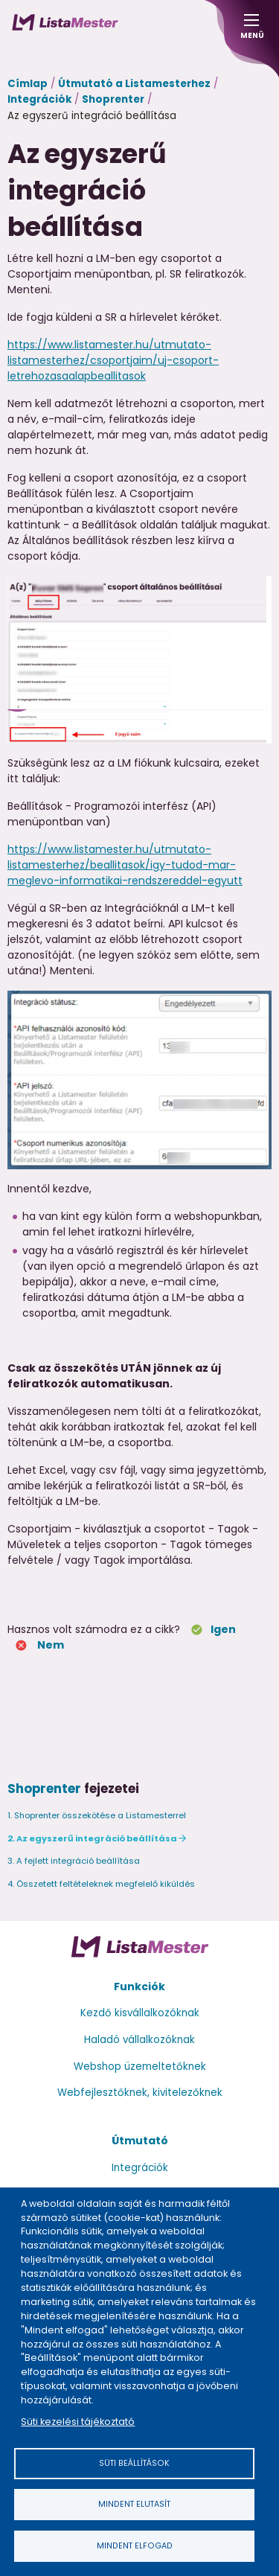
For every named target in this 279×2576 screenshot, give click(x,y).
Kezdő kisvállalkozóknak (139, 2013)
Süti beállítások (134, 2463)
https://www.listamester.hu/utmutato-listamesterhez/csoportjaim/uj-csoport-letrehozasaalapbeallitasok (113, 360)
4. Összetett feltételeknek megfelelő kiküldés (101, 1884)
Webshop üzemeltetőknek (140, 2066)
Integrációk (39, 99)
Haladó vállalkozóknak (139, 2040)
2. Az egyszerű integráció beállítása (92, 1838)
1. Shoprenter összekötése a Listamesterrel (96, 1815)
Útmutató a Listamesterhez (134, 84)
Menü (251, 31)
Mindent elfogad (135, 2545)
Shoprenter (113, 99)
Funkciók (139, 1986)
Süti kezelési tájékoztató (78, 2421)
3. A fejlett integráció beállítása (73, 1861)
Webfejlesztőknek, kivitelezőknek (139, 2093)
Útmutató (140, 2140)
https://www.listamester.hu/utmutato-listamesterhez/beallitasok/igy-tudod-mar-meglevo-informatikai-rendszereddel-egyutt (125, 865)
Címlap (27, 84)
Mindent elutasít (134, 2504)
